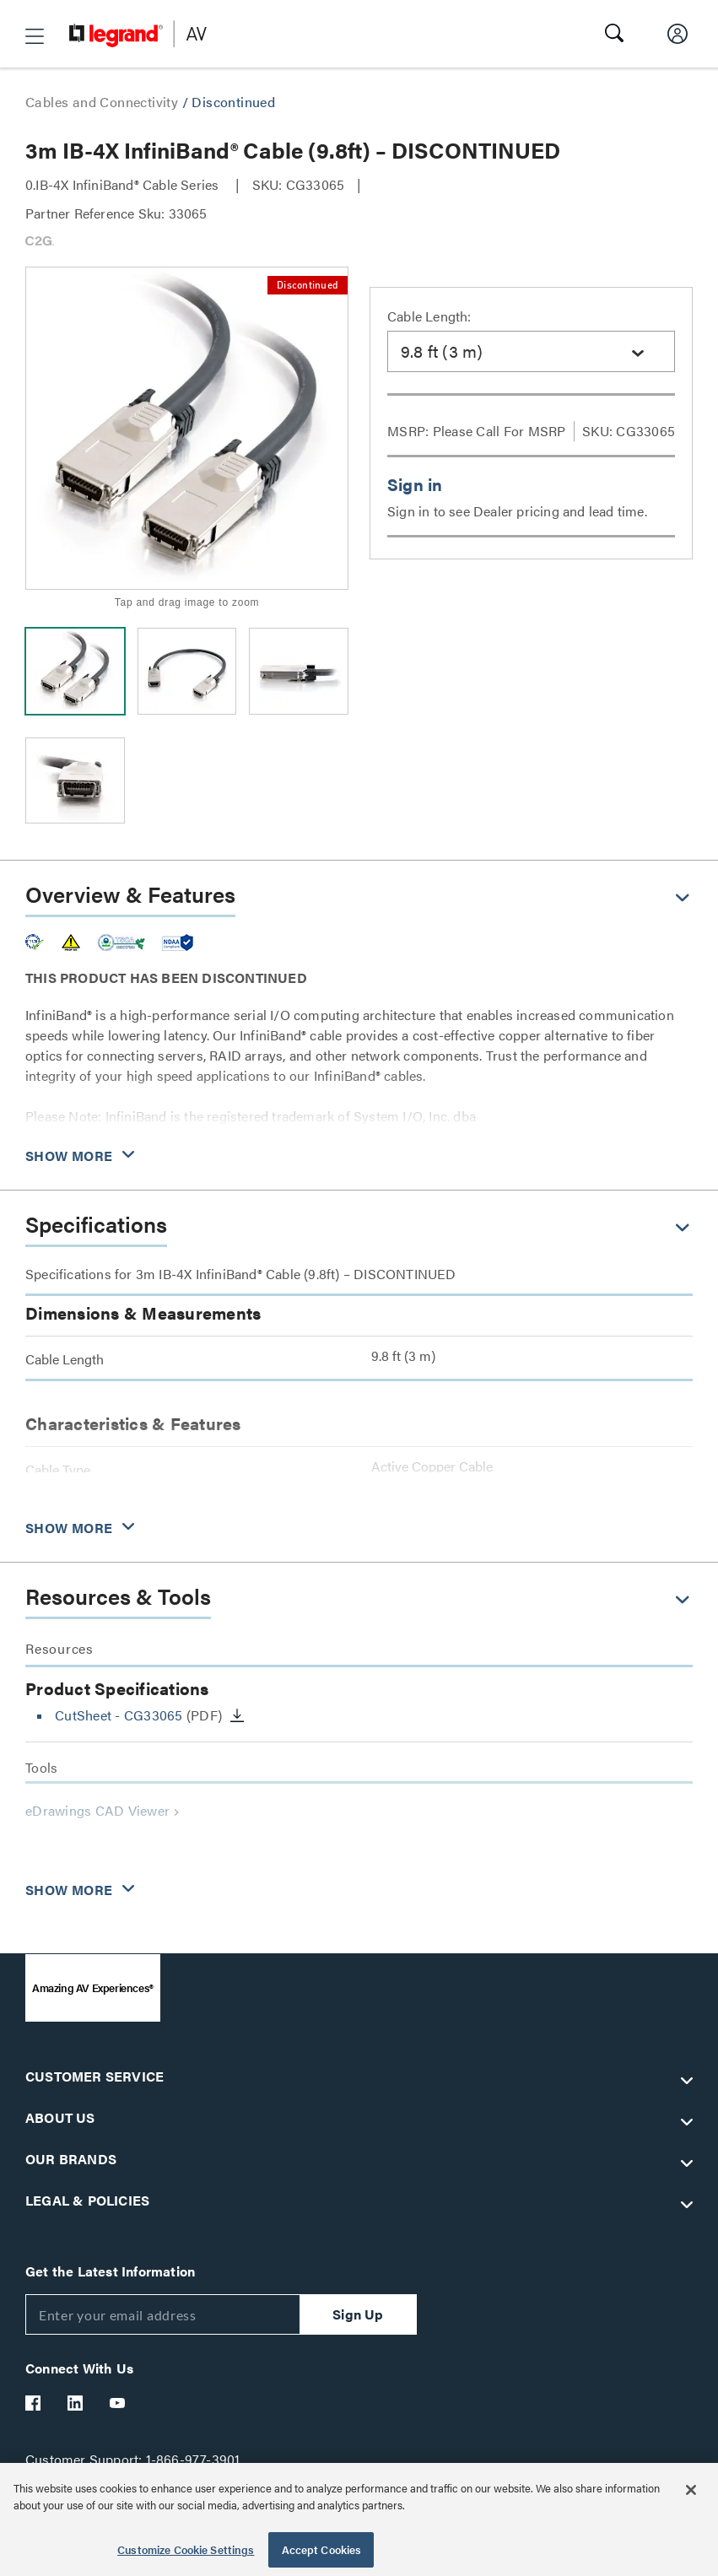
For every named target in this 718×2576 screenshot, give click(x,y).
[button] (34, 36)
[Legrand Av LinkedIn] (75, 2403)
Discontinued (233, 101)
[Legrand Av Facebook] (33, 2403)
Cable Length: (429, 316)
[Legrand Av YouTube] (118, 2403)
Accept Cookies (322, 2549)
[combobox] (531, 351)
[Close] (691, 2489)
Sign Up (357, 2314)
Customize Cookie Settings (185, 2549)
